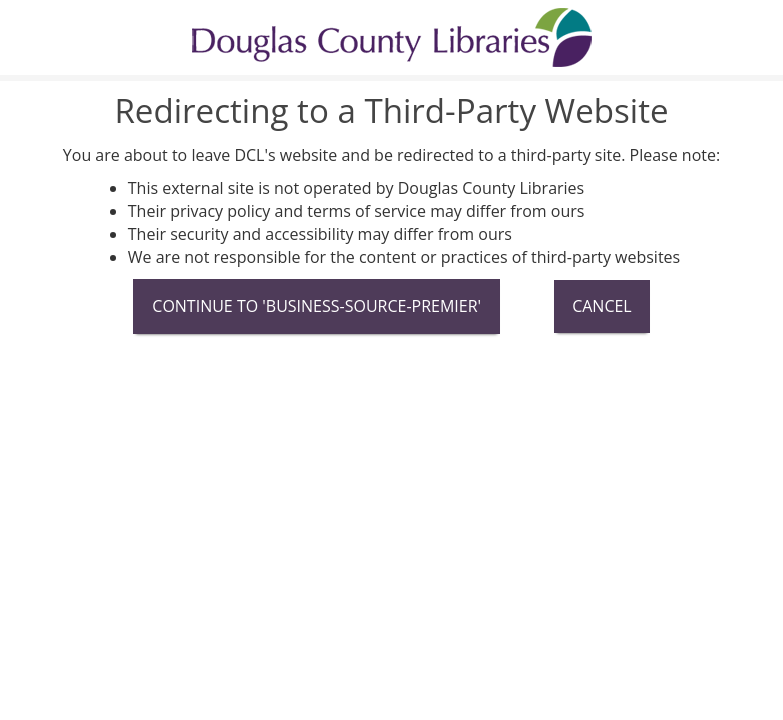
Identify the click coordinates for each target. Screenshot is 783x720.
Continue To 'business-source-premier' (316, 306)
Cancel (602, 306)
